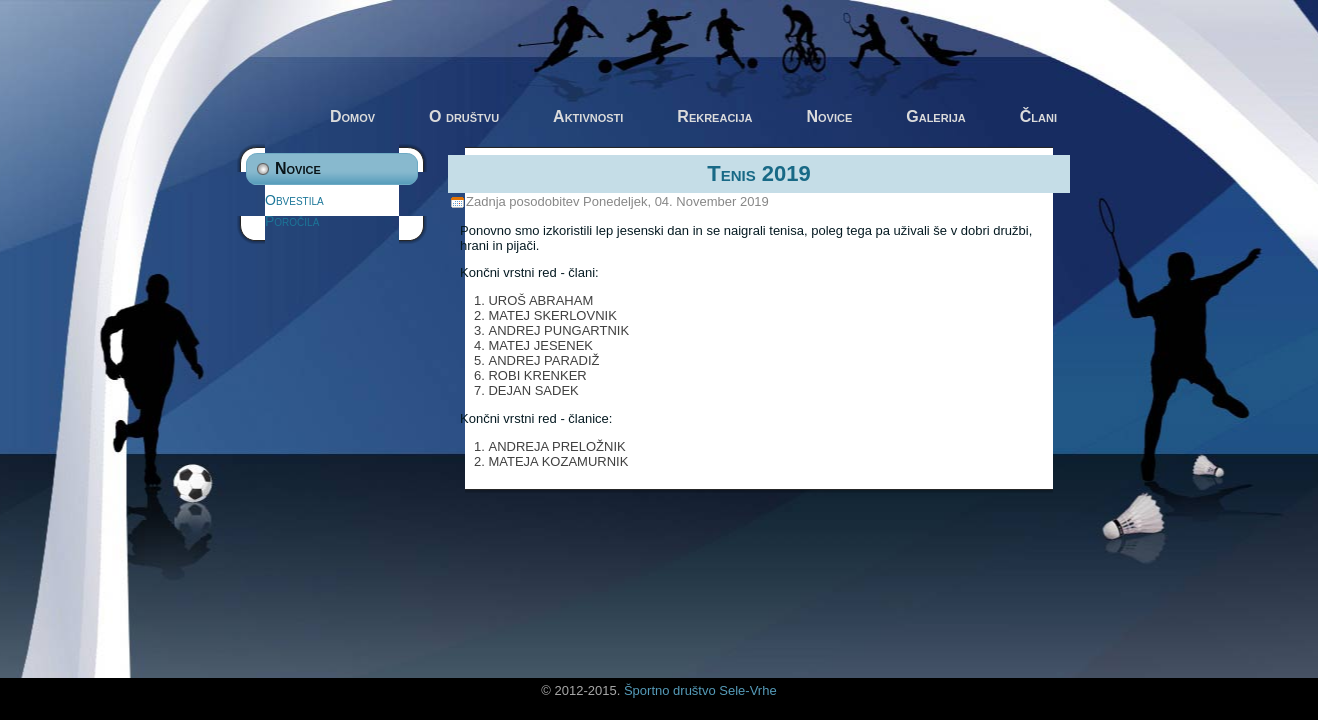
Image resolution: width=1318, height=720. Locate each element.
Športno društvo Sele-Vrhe (700, 690)
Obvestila (294, 200)
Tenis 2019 (759, 173)
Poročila (292, 221)
